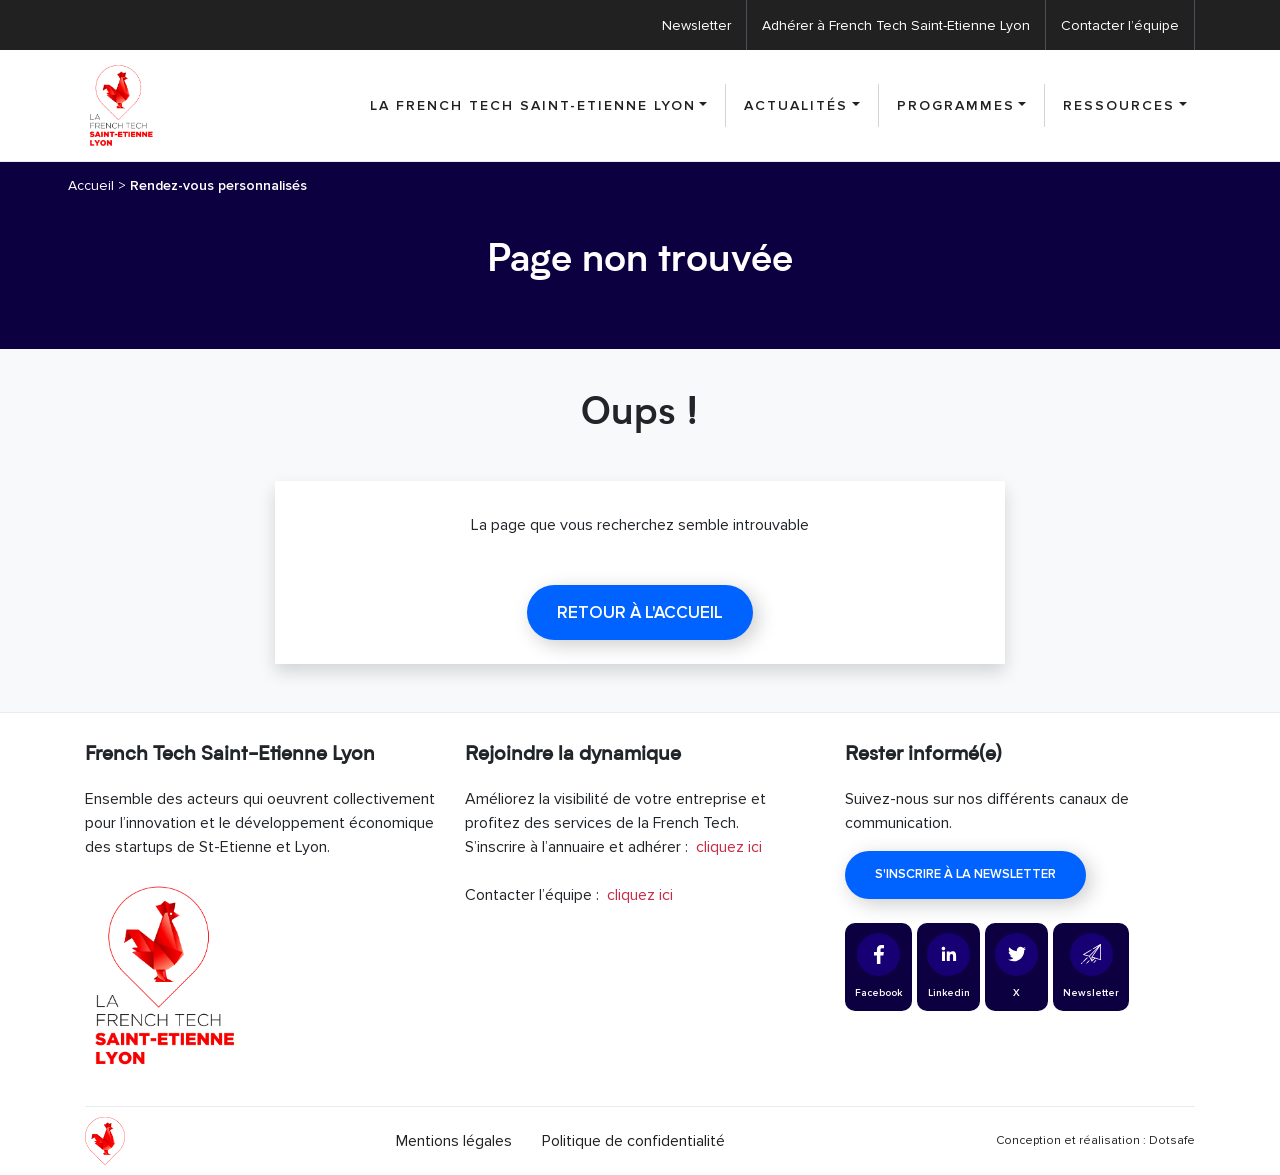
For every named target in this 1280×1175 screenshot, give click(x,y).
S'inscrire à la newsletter (965, 874)
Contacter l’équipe (1120, 25)
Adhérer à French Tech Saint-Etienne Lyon (896, 25)
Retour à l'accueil (640, 612)
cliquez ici (729, 847)
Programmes (956, 105)
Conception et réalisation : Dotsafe (1095, 1140)
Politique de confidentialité (633, 1141)
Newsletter (696, 25)
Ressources (1119, 105)
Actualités (796, 105)
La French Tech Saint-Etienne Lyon (533, 105)
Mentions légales (454, 1141)
